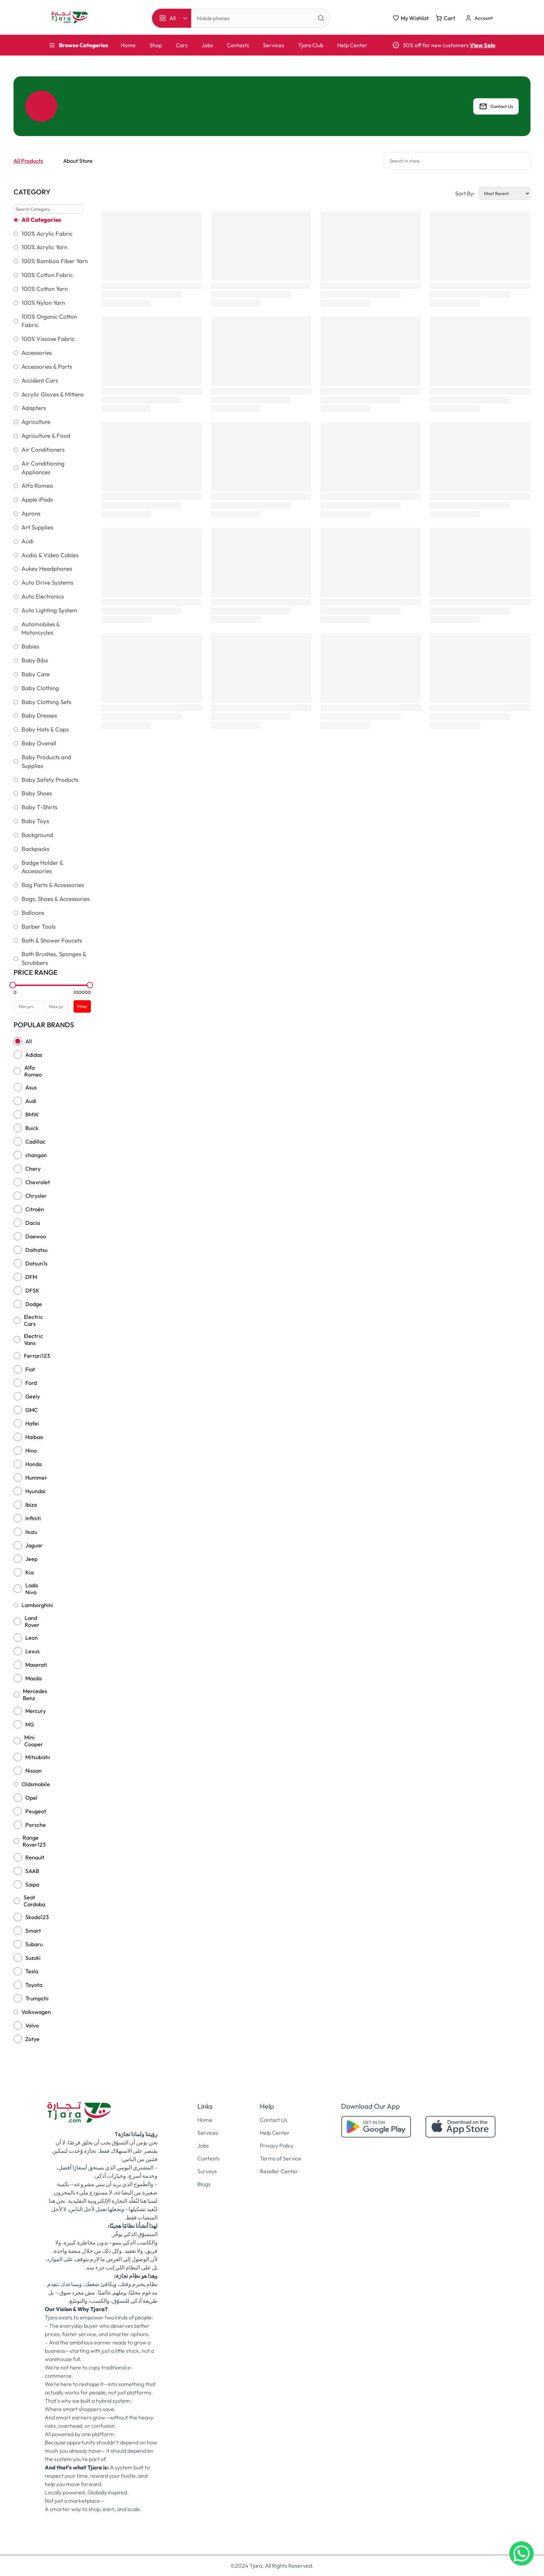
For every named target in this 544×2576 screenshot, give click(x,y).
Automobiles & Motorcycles (41, 628)
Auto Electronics (43, 596)
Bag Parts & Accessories (53, 885)
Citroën (34, 1209)
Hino (31, 1450)
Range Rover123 (34, 1841)
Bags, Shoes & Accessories (56, 899)
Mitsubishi (37, 1757)
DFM (31, 1276)
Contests (238, 45)
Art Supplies (37, 527)
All (28, 1041)
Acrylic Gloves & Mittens (53, 394)
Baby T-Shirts (39, 807)
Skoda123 (37, 1917)
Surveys (207, 2171)
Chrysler (36, 1195)
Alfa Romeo (37, 486)
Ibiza (31, 1504)
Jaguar (34, 1545)
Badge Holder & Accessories (42, 867)
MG (29, 1724)
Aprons (31, 513)
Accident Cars (40, 380)
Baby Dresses (39, 715)
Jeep (31, 1558)
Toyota (33, 1984)
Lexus (32, 1651)
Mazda (33, 1678)
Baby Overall (39, 743)
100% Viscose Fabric (48, 339)
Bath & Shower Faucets (52, 940)
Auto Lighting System (49, 610)
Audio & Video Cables (50, 555)
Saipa (32, 1884)
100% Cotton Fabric (47, 275)
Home (128, 45)
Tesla (31, 1971)
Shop (156, 45)
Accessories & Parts (47, 366)
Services (273, 45)
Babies (30, 646)
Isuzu (31, 1531)
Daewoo (35, 1236)
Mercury (35, 1710)
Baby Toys (35, 821)
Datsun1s (36, 1263)
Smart (33, 1930)
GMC (31, 1409)
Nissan (33, 1770)
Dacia (32, 1222)
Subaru (34, 1944)
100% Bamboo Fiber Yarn (55, 261)
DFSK (32, 1290)
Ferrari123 (37, 1355)
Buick (32, 1127)
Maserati (36, 1664)
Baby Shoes (37, 793)
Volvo (32, 2025)
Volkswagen (36, 2011)
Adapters (34, 408)
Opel (31, 1797)
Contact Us (496, 106)
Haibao (34, 1436)
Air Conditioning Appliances (43, 468)
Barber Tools (39, 926)
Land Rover (32, 1621)
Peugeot (35, 1811)
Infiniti (33, 1518)
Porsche (35, 1824)
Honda (33, 1464)
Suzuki (33, 1957)
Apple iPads (37, 499)
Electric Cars (33, 1320)
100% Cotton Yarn (45, 289)
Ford (31, 1382)
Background (37, 835)
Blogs (204, 2184)
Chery (33, 1168)
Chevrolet (37, 1182)
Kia (29, 1572)
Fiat (30, 1369)
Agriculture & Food (46, 436)
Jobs (207, 45)
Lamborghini (37, 1604)
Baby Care (36, 674)
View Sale (482, 45)
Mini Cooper (33, 1741)
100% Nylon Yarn (43, 303)
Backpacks (35, 849)
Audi (28, 541)
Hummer (36, 1477)
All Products (28, 160)
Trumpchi (37, 1998)
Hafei (32, 1423)
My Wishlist (411, 18)
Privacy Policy (277, 2145)
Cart (445, 18)
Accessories (37, 353)
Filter (82, 1006)
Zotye (32, 2038)
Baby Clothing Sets (46, 702)
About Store (78, 160)
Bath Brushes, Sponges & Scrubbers (54, 958)
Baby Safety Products (50, 780)
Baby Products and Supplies (46, 761)
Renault (34, 1857)
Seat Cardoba (34, 1901)
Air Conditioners (43, 449)
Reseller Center (279, 2171)
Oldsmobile (36, 1784)
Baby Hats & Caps (45, 729)
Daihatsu (36, 1249)
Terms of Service (280, 2158)
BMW (32, 1114)
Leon (31, 1637)
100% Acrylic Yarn (44, 247)
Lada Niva (31, 1589)
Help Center (352, 45)
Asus (31, 1087)
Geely (32, 1396)
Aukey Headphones (47, 568)
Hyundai (35, 1491)
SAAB (32, 1870)
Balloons (33, 913)
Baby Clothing (40, 688)
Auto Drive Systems (47, 582)
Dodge (33, 1303)
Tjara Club (310, 45)
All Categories (41, 220)
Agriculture (36, 422)
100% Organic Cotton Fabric (49, 321)
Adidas (33, 1054)
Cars (182, 45)
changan (36, 1155)
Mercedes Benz (35, 1694)
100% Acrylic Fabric (47, 233)
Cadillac (35, 1141)
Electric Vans (33, 1339)
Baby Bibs (35, 660)
